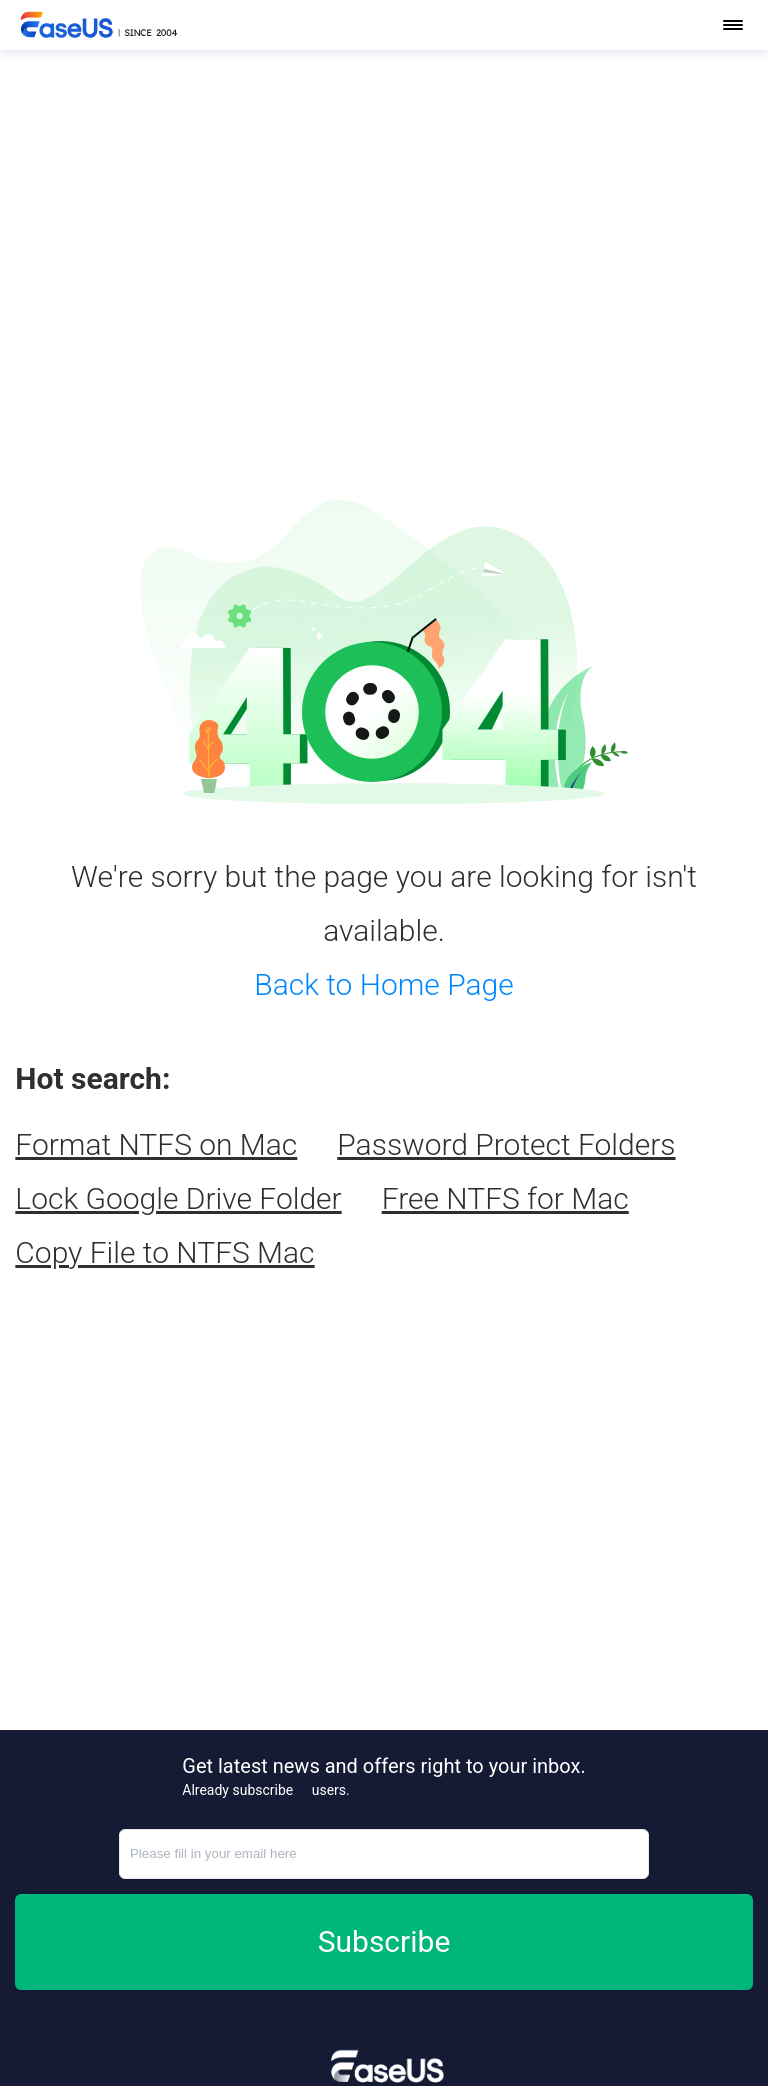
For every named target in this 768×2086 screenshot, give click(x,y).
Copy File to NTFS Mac (164, 1252)
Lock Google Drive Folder (178, 1198)
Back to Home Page (383, 984)
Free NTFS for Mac (505, 1198)
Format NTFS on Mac (156, 1144)
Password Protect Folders (506, 1144)
